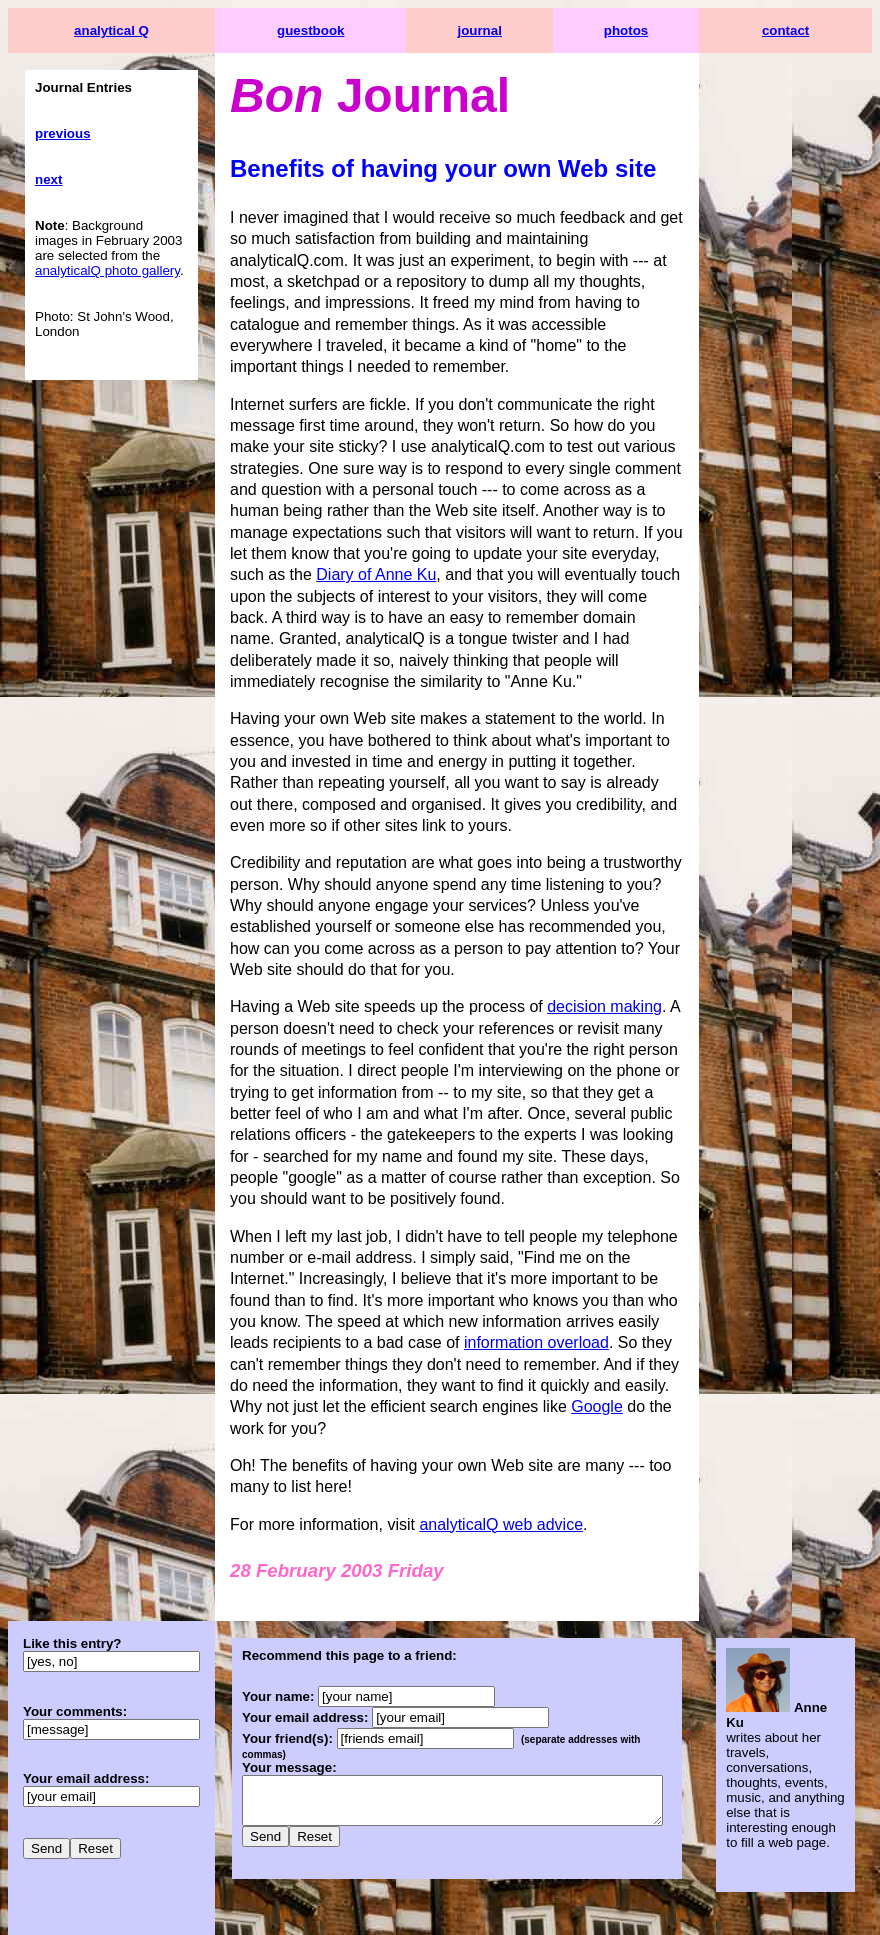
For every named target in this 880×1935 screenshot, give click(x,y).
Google (256, 1342)
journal (502, 30)
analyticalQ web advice (501, 1438)
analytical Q (111, 30)
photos (660, 30)
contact (809, 30)
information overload (302, 1278)
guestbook (318, 30)
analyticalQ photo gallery (107, 270)
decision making (604, 964)
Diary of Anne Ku (567, 532)
